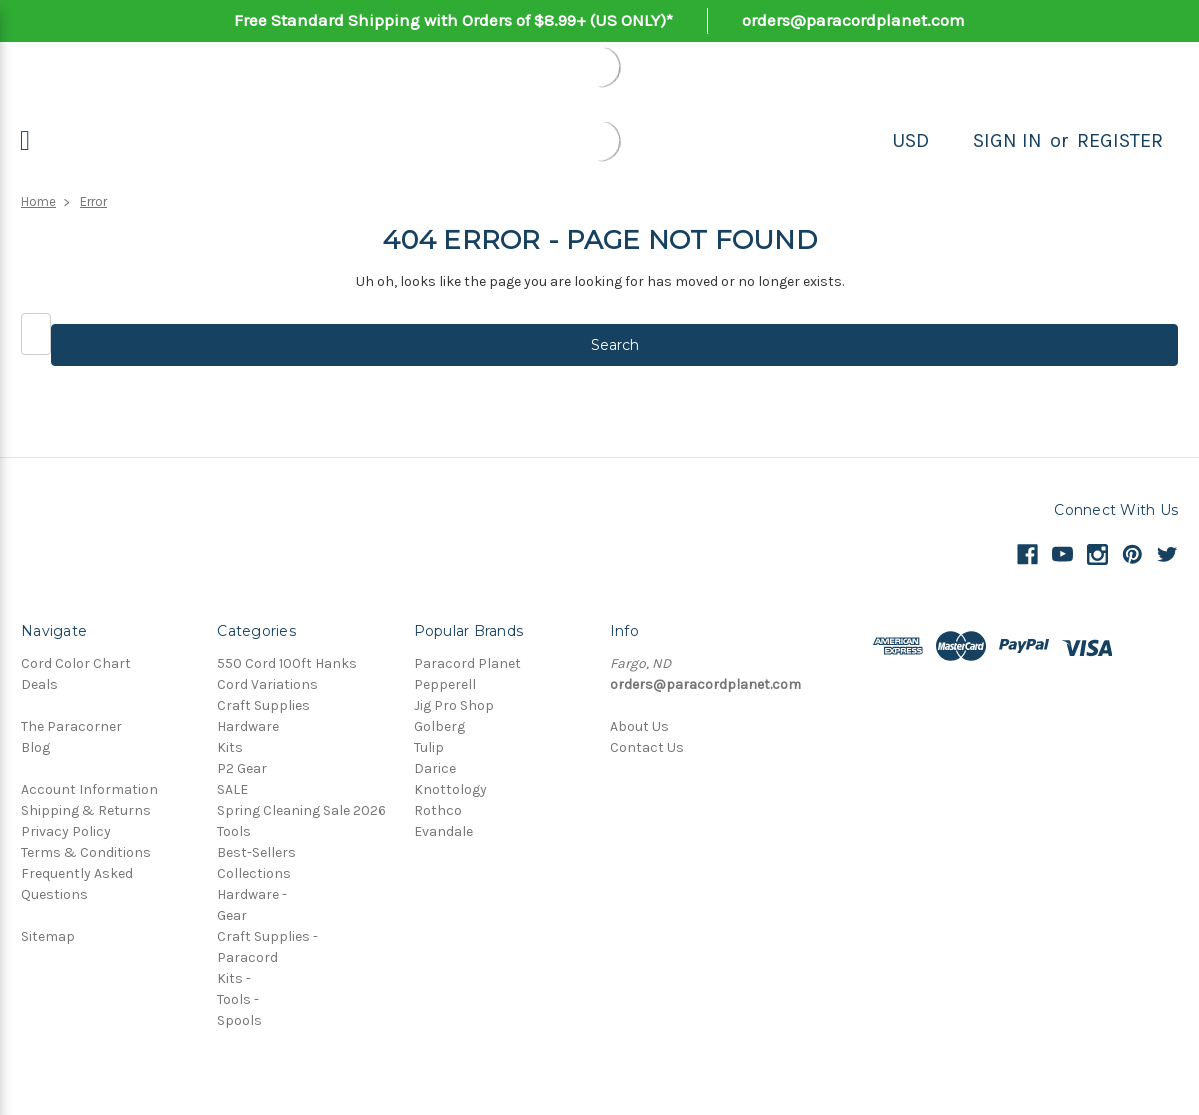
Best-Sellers (256, 852)
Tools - (238, 999)
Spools (239, 1020)
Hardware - (252, 894)
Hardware (248, 726)
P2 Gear (242, 768)
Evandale (443, 831)
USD (910, 140)
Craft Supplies (263, 705)
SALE (232, 789)
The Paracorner (71, 726)
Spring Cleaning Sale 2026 (301, 810)
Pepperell (445, 684)
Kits (230, 747)
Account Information (89, 789)
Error (93, 201)
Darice (435, 768)
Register (1120, 140)
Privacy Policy (66, 831)
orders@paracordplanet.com (853, 20)
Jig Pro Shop (454, 705)
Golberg (439, 726)
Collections (254, 873)
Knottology (450, 789)
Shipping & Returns (86, 810)
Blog (35, 747)
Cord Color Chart (76, 663)
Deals (39, 684)
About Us (639, 726)
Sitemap (48, 936)
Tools (234, 831)
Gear (232, 915)
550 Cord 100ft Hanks (287, 663)
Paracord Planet (467, 663)
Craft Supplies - (267, 936)
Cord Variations (267, 684)
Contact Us (647, 747)
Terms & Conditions (86, 852)
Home (38, 201)
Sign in (1007, 140)
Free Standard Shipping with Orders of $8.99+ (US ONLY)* (453, 20)
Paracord (247, 957)
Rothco (438, 810)
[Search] (951, 141)
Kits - (234, 978)
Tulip (429, 747)
